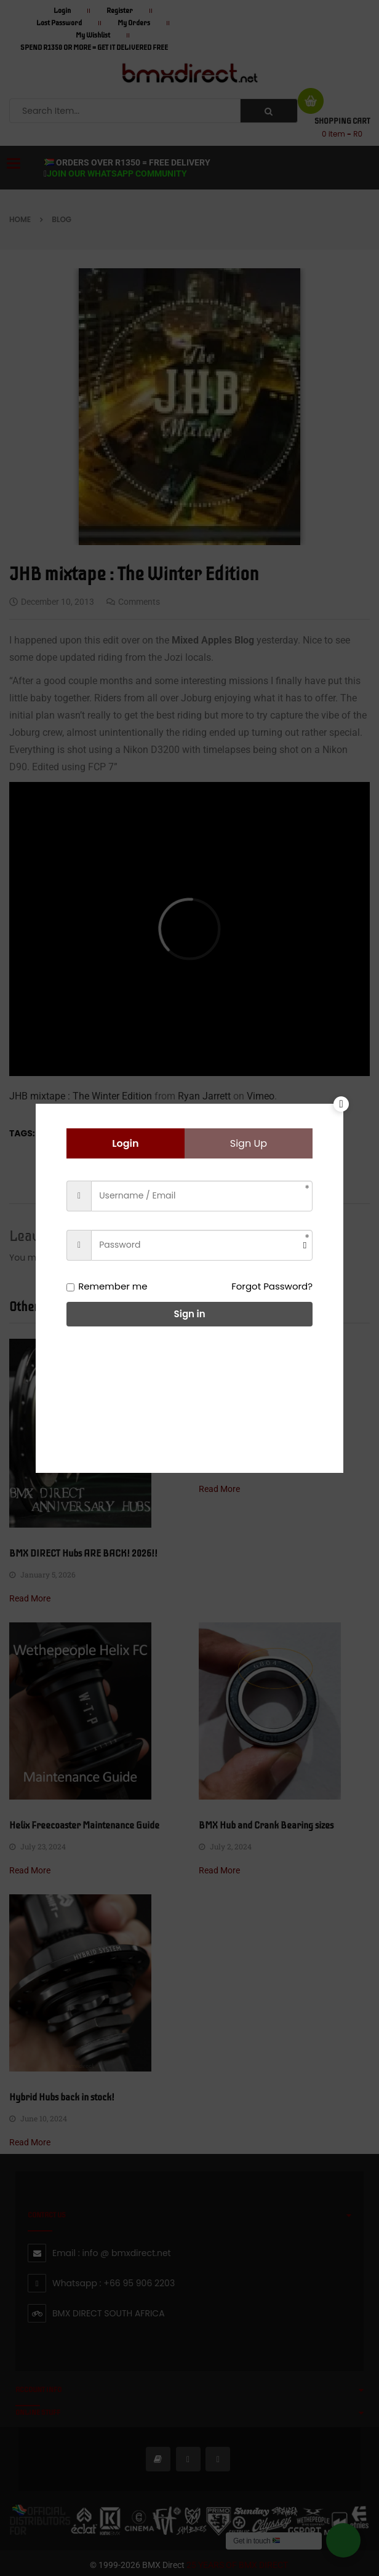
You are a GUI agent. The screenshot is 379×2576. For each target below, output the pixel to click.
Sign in (189, 1313)
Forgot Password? (272, 1286)
